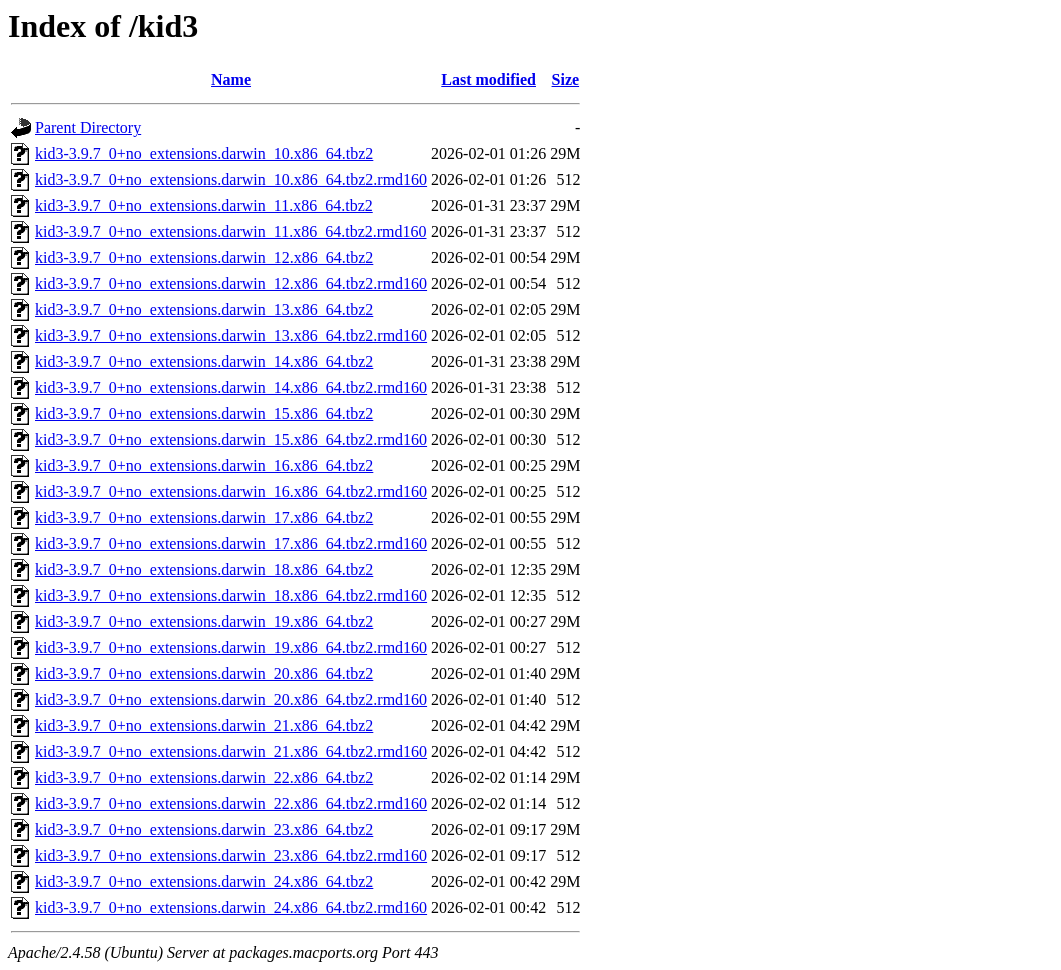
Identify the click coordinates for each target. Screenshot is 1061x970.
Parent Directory (88, 127)
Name (231, 79)
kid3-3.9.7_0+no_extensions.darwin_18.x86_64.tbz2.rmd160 (231, 595)
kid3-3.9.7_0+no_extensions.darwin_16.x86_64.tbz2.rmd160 (231, 491)
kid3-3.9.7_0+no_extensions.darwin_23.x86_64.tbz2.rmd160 (231, 855)
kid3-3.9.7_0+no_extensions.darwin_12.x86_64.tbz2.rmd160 (231, 283)
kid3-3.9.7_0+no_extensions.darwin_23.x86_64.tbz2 (204, 829)
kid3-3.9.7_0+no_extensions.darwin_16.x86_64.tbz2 (204, 465)
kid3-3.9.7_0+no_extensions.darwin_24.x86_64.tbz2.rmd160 (231, 907)
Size (566, 79)
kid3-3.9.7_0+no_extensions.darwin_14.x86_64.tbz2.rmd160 (231, 387)
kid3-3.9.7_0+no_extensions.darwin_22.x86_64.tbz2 (204, 777)
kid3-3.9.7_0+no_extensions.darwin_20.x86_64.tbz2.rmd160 (231, 699)
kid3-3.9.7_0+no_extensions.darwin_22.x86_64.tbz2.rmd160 (231, 803)
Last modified (488, 79)
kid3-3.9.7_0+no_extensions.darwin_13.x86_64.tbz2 (204, 309)
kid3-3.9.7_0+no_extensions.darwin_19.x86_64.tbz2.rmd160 (231, 647)
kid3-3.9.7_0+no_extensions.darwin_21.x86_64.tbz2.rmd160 (231, 751)
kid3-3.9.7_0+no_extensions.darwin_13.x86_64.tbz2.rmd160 (231, 335)
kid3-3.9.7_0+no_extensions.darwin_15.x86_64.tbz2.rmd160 (231, 439)
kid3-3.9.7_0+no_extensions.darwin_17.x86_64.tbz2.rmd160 (231, 543)
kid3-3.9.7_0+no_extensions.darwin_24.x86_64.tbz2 (204, 881)
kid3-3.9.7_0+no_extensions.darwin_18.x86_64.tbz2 (204, 569)
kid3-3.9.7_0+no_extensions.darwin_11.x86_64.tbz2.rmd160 (231, 231)
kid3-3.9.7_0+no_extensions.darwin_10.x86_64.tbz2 (204, 153)
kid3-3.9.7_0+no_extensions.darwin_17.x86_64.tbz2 (204, 517)
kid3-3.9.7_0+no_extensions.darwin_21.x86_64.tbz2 (204, 725)
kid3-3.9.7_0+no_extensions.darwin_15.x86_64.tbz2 (204, 413)
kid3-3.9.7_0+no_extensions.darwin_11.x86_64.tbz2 (204, 205)
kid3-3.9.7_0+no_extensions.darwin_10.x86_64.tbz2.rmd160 (231, 179)
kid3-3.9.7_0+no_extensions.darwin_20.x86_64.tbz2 (204, 673)
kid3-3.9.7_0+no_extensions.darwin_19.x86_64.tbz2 (204, 621)
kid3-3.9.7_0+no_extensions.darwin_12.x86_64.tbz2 (204, 257)
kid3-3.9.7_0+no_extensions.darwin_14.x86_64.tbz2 (204, 361)
